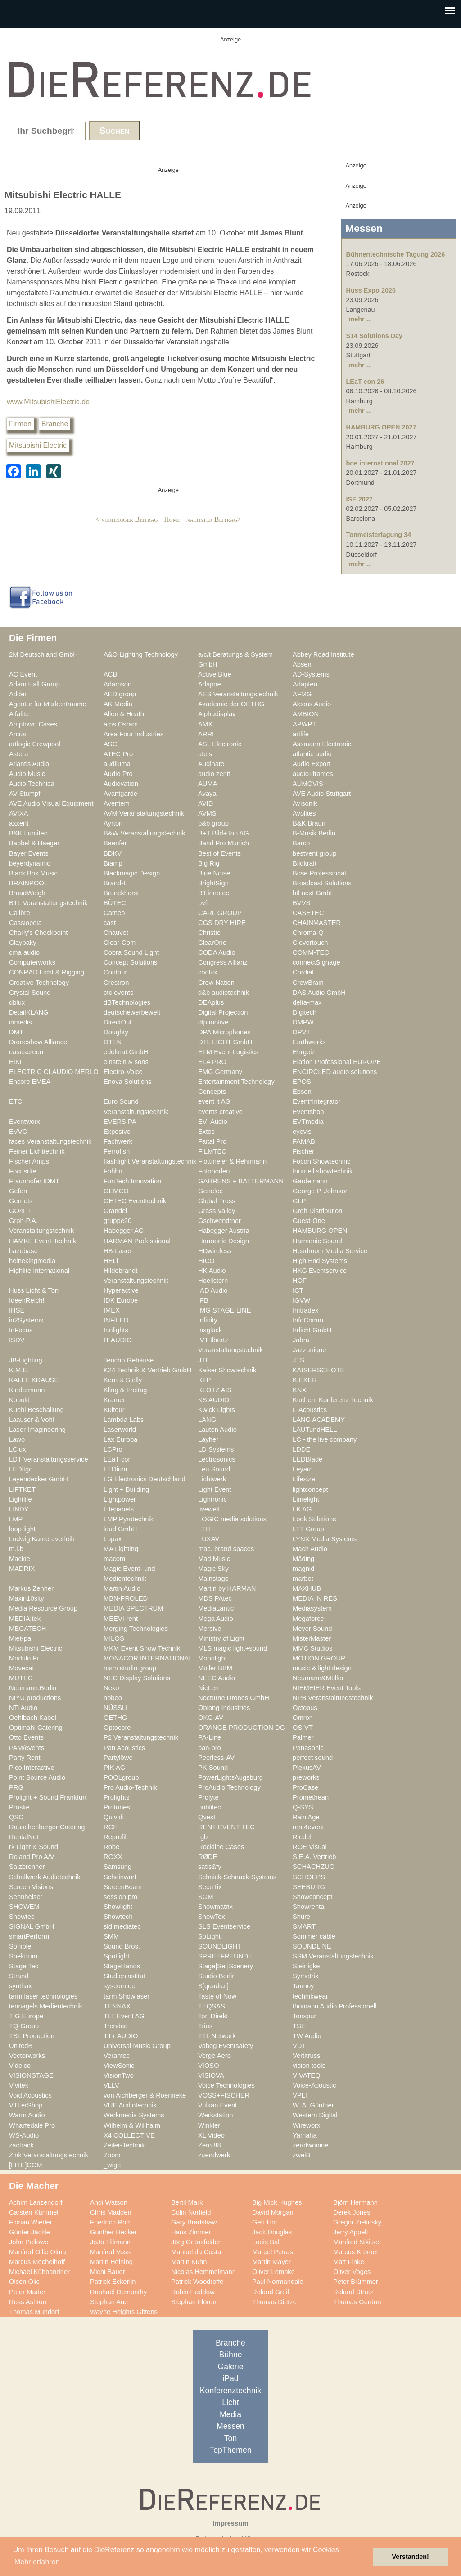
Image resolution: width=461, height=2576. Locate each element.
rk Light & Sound (33, 1846)
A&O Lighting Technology (141, 654)
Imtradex (305, 1310)
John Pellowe (29, 2242)
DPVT (301, 1032)
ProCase (305, 1787)
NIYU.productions (35, 1697)
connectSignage (316, 962)
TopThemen (230, 2449)
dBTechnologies (127, 1002)
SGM (205, 1896)
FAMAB (304, 1141)
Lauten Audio (217, 1429)
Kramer (114, 1399)
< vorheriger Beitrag (126, 519)
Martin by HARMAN (227, 1588)
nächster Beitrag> (213, 519)
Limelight (306, 1499)
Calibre (19, 912)
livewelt (209, 1509)
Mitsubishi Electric (38, 445)
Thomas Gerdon (357, 2301)
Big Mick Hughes (277, 2202)
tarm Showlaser (126, 1996)
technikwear (310, 1996)
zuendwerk (214, 2155)
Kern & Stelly (123, 1380)
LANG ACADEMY (319, 1419)
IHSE (16, 1310)
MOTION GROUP (319, 1658)
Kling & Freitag (125, 1390)
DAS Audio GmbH (319, 992)
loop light (22, 1529)
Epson (302, 1091)
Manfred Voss (110, 2252)
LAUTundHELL (315, 1429)
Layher (208, 1439)
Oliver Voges (352, 2271)
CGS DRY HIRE (222, 922)
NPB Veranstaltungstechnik (333, 1697)
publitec (209, 1807)
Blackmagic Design (132, 873)
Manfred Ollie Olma (37, 2252)
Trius (205, 2026)
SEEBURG (309, 1886)
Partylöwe (118, 1757)
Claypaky (22, 942)
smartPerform (29, 1936)
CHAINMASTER (317, 922)
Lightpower (120, 1499)
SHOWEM (24, 1906)
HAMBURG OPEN (320, 1230)
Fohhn (113, 1171)
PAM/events (26, 1747)
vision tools (309, 2065)
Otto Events (26, 1737)
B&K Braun (309, 823)
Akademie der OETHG (231, 704)
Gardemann (310, 1181)
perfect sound (313, 1757)
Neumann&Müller (318, 1678)
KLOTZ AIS (214, 1390)
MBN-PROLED (126, 1598)
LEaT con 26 (365, 381)
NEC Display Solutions (137, 1678)
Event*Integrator (316, 1101)
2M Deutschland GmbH (43, 654)
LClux (17, 1449)
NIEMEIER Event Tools (327, 1688)
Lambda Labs (124, 1419)
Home (172, 519)
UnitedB (20, 2045)
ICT (298, 1290)
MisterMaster (312, 1638)
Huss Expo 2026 (371, 290)
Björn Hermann (355, 2202)
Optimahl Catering (36, 1727)
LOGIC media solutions (232, 1519)
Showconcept (312, 1896)
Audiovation (121, 783)
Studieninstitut (124, 1976)
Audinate (211, 763)
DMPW (303, 1022)
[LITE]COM (25, 2165)
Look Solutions (314, 1519)
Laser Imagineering (37, 1429)
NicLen (208, 1688)
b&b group (213, 823)
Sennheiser (25, 1896)
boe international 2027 (380, 463)
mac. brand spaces (226, 1548)
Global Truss (216, 1201)
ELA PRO (212, 1061)
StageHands (122, 1966)
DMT (16, 1032)
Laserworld (120, 1429)
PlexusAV (307, 1767)
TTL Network (217, 2035)
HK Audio (212, 1270)
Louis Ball (266, 2242)
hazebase (23, 1250)
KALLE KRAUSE (34, 1380)
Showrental (309, 1906)
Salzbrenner (27, 1866)
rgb (203, 1837)
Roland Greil (270, 2292)
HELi (111, 1260)
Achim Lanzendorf (36, 2202)
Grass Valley (216, 1210)
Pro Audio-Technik (130, 1787)
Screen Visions (31, 1886)
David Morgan (273, 2212)
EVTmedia (308, 1121)
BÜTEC (115, 903)
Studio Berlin (216, 1976)
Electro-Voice (123, 1071)
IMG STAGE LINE (224, 1310)
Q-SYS (303, 1807)
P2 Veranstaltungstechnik (141, 1737)
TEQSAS (211, 2006)
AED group (120, 694)
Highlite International (39, 1270)
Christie (209, 932)
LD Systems (216, 1449)
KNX (299, 1390)
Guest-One (309, 1220)
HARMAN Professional (137, 1241)
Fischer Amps (29, 1161)
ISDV (16, 1340)
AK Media (118, 704)
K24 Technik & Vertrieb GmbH (147, 1370)
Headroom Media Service (330, 1250)
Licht (230, 2402)
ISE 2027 (359, 499)
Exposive (117, 1131)
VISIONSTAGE (31, 2075)
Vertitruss (306, 2055)
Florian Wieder (30, 2222)
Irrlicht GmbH (312, 1330)
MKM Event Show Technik (142, 1648)
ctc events (118, 992)
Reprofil (115, 1837)
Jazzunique (309, 1349)
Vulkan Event (217, 2105)
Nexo (111, 1688)
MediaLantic (216, 1608)
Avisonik (305, 803)
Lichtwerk (212, 1479)
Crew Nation (216, 982)
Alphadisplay (216, 713)
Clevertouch (310, 942)
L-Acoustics (310, 1409)
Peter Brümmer (355, 2281)
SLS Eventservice (224, 1926)
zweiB (301, 2155)
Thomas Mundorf (34, 2311)
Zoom (112, 2155)
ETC (15, 1101)
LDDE (301, 1449)
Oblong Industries (224, 1707)
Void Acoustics (30, 2095)
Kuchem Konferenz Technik (333, 1399)
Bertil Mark (187, 2202)
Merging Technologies (136, 1628)
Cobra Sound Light (131, 952)
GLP (299, 1201)
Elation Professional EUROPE (337, 1061)
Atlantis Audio (29, 763)
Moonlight (212, 1658)
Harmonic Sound (317, 1241)
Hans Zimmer (191, 2232)
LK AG (302, 1509)
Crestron (116, 982)
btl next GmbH (314, 893)
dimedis (20, 1022)
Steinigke (306, 1966)
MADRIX (22, 1568)
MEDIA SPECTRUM (133, 1608)
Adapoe (209, 684)
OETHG (115, 1717)
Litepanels (119, 1509)
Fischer (303, 1151)
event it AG (214, 1101)
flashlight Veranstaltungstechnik (150, 1161)
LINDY (18, 1509)
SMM (111, 1936)
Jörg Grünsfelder (196, 2242)
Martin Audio (122, 1588)
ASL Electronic (219, 744)
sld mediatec (122, 1926)
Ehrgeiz (304, 1052)
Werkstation (215, 2115)
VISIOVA (211, 2075)
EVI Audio (212, 1121)
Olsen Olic (24, 2281)
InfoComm (308, 1320)
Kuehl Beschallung (36, 1409)
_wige (112, 2165)
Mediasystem (312, 1608)
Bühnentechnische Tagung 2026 (395, 254)
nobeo (113, 1697)
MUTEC (20, 1678)
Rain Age (306, 1817)
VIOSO (208, 2065)
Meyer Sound (312, 1628)
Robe (111, 1846)
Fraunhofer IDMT (34, 1181)
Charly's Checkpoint (38, 932)
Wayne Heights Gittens (124, 2311)
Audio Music (27, 773)
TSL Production (31, 2035)
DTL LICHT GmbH (225, 1042)
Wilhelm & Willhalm (132, 2125)
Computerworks (32, 962)
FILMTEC (212, 1151)
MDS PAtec (215, 1598)
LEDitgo (20, 1469)
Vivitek (18, 2085)
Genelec (210, 1191)
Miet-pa (20, 1638)
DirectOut (117, 1022)
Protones (117, 1807)
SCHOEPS (309, 1877)
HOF (300, 1280)
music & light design (322, 1668)
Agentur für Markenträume (47, 704)
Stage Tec (23, 1966)
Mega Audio (215, 1618)
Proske (19, 1807)
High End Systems (320, 1260)
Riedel (302, 1837)
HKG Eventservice (320, 1270)
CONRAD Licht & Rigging (46, 972)
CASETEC (308, 912)
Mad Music (214, 1558)
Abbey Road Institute (323, 654)
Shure (301, 1916)
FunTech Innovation (132, 1181)
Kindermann (27, 1390)
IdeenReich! (27, 1300)
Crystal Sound (29, 992)
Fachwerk (118, 1141)
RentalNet (23, 1837)
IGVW (301, 1300)
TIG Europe (26, 2016)
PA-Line (209, 1737)
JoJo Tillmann (110, 2242)
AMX (205, 724)
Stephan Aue (109, 2301)
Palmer (303, 1737)
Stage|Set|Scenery (225, 1966)
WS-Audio (24, 2135)
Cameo (114, 912)
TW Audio (307, 2035)
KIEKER (305, 1380)
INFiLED (116, 1320)
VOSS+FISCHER (223, 2095)
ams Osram (121, 724)
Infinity (207, 1320)
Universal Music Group (137, 2045)
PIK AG (114, 1767)
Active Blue (214, 674)
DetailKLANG (29, 1012)
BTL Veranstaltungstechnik (48, 903)
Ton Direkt (213, 2016)
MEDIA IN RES (315, 1598)
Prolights (116, 1797)
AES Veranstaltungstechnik (238, 694)
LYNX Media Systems (325, 1539)
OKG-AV (210, 1717)
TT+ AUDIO (121, 2035)
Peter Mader (27, 2292)
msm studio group (130, 1668)
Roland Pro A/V (31, 1856)
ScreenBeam (123, 1886)
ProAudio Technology (229, 1787)
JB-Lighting (25, 1360)
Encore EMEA (29, 1081)
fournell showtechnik (323, 1171)
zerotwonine (310, 2145)
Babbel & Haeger (34, 843)
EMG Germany (220, 1071)
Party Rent (25, 1757)
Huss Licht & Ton (34, 1290)
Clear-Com (120, 942)
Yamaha (305, 2135)
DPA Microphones (224, 1032)
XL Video (211, 2135)
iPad (230, 2378)
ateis (205, 754)
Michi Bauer (107, 2271)
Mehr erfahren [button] (37, 2562)
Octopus (305, 1707)
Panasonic (308, 1747)
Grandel (115, 1210)
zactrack (21, 2145)
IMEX (112, 1310)
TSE (299, 2026)
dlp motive (213, 1022)
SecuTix (210, 1886)
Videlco (20, 2065)
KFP (204, 1380)
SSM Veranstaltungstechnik (333, 1956)
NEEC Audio (216, 1678)
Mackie (19, 1558)
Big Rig (208, 863)
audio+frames (313, 773)
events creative (220, 1111)
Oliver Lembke (273, 2271)
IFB (203, 1300)
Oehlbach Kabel (32, 1717)
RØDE (207, 1856)
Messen (230, 2426)
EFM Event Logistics (228, 1052)
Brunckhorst (121, 893)
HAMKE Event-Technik (42, 1241)
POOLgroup (121, 1777)
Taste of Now (217, 1996)
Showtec (21, 1916)
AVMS (207, 813)
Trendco (115, 2026)
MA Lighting (121, 1548)
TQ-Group (24, 2026)
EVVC (18, 1131)
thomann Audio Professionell (335, 2006)
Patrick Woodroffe (197, 2281)
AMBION (306, 713)
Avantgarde (120, 793)
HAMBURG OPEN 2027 (381, 427)
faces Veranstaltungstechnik (50, 1141)
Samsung (117, 1866)
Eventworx (24, 1121)
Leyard (303, 1469)
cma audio (24, 952)
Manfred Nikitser (357, 2242)
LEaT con (118, 1459)
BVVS (301, 903)
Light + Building (126, 1489)
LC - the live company (325, 1439)
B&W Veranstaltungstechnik (144, 833)
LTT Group (308, 1529)
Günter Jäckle (29, 2232)
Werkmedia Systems (134, 2115)
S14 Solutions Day (374, 335)
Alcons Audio (312, 704)
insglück (210, 1330)
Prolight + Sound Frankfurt (47, 1797)
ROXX (113, 1856)
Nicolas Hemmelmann (203, 2271)
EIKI (15, 1061)
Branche (54, 424)
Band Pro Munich (223, 843)
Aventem (117, 803)
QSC (16, 1817)
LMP (16, 1519)
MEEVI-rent (121, 1618)
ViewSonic (119, 2065)
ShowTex (211, 1916)
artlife (301, 734)
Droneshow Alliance (38, 1042)
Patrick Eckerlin (113, 2281)
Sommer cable (314, 1936)
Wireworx (306, 2125)
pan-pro (209, 1747)
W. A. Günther (313, 2105)
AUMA (207, 783)
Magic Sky (213, 1568)
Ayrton (113, 823)
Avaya (207, 793)
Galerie (231, 2366)
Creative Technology (39, 982)
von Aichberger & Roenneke (145, 2095)
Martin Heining (111, 2261)
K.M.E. (19, 1370)
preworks (306, 1777)
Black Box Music (33, 873)
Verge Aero (214, 2055)
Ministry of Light (221, 1638)
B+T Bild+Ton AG (223, 833)
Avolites (304, 813)
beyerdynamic (29, 863)
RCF (110, 1827)
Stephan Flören (194, 2301)
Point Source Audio (37, 1777)
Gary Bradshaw (194, 2222)
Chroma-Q (308, 932)
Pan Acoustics (124, 1747)
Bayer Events (29, 853)
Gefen (18, 1191)
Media (230, 2414)
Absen (302, 664)
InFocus (20, 1330)
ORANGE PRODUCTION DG (241, 1727)
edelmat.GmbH (126, 1052)
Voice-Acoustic (314, 2085)
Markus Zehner (31, 1588)
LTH (204, 1529)
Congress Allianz (223, 962)
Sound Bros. (122, 1946)
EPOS (302, 1081)
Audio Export (311, 763)
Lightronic (212, 1499)
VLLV (111, 2085)
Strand (18, 1976)
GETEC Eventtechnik (135, 1201)
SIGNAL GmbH (31, 1926)
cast (110, 922)
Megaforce (308, 1618)
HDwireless (214, 1250)
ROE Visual (310, 1846)
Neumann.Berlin (33, 1688)
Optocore (117, 1727)
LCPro (113, 1449)
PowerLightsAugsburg (230, 1777)
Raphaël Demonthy (118, 2292)
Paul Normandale (277, 2281)
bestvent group (314, 853)
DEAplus (211, 1002)
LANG (207, 1419)
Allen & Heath (124, 713)
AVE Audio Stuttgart (322, 793)
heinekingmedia (32, 1260)
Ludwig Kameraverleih (42, 1539)
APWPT (304, 724)
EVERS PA (120, 1121)
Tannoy (303, 1986)
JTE (204, 1360)
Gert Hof (264, 2222)
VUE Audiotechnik (130, 2105)
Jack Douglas (272, 2232)
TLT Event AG (124, 2016)
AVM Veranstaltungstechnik (144, 813)
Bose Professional (319, 873)
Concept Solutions (130, 962)
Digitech (304, 1012)
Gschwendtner (219, 1220)
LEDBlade (307, 1459)
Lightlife (20, 1499)
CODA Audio (216, 952)
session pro (120, 1896)
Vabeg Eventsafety (225, 2045)
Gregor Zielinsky (357, 2222)
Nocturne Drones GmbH (233, 1697)
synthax (20, 1986)
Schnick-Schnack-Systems (237, 1877)
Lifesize (304, 1479)
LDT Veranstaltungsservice (48, 1459)
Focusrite (22, 1171)
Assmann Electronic (322, 744)
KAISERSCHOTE (318, 1370)
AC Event (23, 674)
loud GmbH (120, 1529)
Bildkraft (304, 863)
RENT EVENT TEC (226, 1827)
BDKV (113, 853)
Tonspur (304, 2016)
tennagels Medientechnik (45, 2006)
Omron (303, 1717)
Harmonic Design (223, 1241)
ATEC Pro (118, 754)
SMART (304, 1926)
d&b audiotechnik (223, 992)
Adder (18, 694)
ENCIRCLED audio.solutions (335, 1071)
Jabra (301, 1340)
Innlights (116, 1330)
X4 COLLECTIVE (129, 2135)
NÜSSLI (115, 1707)
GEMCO (116, 1191)
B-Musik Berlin (314, 833)
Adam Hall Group (34, 684)
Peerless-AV (216, 1757)
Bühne (230, 2354)
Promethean (311, 1797)
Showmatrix (215, 1906)
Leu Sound (214, 1469)
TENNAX (117, 2006)
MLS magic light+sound (232, 1648)
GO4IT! (20, 1210)
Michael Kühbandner (39, 2271)
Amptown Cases (33, 724)
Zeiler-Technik (124, 2145)
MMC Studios (312, 1648)
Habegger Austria (223, 1230)
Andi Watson (108, 2202)
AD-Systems (311, 674)
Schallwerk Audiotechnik (45, 1877)
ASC (110, 744)
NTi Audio (23, 1707)
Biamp (113, 863)
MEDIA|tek (25, 1618)
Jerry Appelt (350, 2232)
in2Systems (26, 1320)
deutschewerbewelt (132, 1012)
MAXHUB (307, 1588)
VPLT (301, 2095)
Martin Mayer (271, 2261)
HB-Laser (117, 1250)
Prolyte (208, 1797)
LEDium (115, 1469)
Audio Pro (118, 773)
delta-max (307, 1002)
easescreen (26, 1052)
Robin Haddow (193, 2292)
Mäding (303, 1558)
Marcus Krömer (356, 2252)
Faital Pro (212, 1141)
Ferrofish (117, 1151)
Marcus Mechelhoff (37, 2261)
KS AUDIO (214, 1399)
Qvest (206, 1817)
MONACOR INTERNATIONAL (148, 1658)
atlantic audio (312, 754)
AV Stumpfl (25, 793)
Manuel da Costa (196, 2252)
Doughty (116, 1032)
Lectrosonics (216, 1459)
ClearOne (212, 942)
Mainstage (213, 1578)
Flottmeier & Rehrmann (232, 1161)
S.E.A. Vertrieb (314, 1856)
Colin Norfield (191, 2212)
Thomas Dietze (274, 2301)
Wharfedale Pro (32, 2125)
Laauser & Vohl (31, 1419)
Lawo (17, 1439)
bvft (203, 903)
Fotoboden (214, 1171)
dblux (17, 1002)
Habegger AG (124, 1230)
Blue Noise (214, 873)
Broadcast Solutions (322, 883)
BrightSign (213, 883)
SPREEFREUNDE (225, 1956)
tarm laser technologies (43, 1996)
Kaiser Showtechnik (227, 1370)
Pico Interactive (31, 1767)
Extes (206, 1131)
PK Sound (213, 1767)
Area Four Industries (133, 734)
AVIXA (18, 813)
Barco (301, 843)
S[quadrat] (213, 1986)
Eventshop (308, 1111)
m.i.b (16, 1548)
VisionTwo (119, 2075)
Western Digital (315, 2115)
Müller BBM (215, 1668)
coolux (207, 972)
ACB (110, 674)
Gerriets (20, 1201)
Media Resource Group (43, 1608)
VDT (299, 2045)
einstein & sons (126, 1061)
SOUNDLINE (312, 1946)
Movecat (21, 1668)
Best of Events (219, 853)
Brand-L (115, 883)
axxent (18, 823)
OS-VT (303, 1727)
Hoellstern (213, 1280)
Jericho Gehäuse (129, 1360)
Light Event (214, 1489)
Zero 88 (209, 2145)
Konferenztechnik (230, 2390)
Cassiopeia (25, 922)
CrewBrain (308, 982)
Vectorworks (27, 2055)
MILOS (114, 1638)
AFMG (302, 694)
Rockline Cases (221, 1846)
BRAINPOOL (28, 883)
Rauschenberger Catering (47, 1827)
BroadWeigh (27, 893)
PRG (16, 1787)
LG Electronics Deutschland (144, 1479)
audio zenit (214, 773)
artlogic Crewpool (34, 744)
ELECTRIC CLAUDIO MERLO (54, 1071)
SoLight (209, 1936)
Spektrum (23, 1956)
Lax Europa (120, 1439)
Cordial (303, 972)
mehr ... (360, 319)
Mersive (209, 1628)
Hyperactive (121, 1290)
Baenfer (115, 843)
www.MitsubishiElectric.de (48, 402)
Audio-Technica (31, 783)
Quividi (114, 1817)
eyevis (302, 1131)
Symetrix (305, 1976)
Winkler (209, 2125)
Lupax (113, 1539)
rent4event (308, 1827)
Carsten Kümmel (34, 2212)
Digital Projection (223, 1012)
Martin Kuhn (189, 2261)
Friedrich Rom (110, 2222)
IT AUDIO (118, 1340)
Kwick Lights (216, 1409)
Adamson (117, 684)
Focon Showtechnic (321, 1161)
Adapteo (305, 684)
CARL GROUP (220, 912)
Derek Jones (352, 2212)
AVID (205, 803)
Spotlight (116, 1956)
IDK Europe (121, 1300)
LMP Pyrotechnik (129, 1519)
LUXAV (208, 1539)
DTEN (113, 1042)
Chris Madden (110, 2212)
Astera (18, 754)
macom (114, 1558)
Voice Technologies (226, 2085)
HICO (206, 1260)
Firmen (20, 424)
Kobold (19, 1399)
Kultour (114, 1409)
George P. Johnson (321, 1191)
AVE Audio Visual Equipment (51, 803)
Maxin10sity (26, 1598)
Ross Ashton (27, 2301)
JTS (298, 1360)
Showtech (118, 1916)
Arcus (17, 734)
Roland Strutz (353, 2292)
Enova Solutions (127, 1081)
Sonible (20, 1946)
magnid (303, 1568)
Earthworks (309, 1042)
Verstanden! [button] (410, 2556)
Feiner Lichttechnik (37, 1151)
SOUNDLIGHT (220, 1946)
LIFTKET (22, 1489)
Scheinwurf (120, 1877)
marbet (303, 1578)
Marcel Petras (272, 2252)
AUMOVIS (308, 783)
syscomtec (119, 1986)
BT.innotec (213, 893)
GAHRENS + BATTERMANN (241, 1181)
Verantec (117, 2055)
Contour (115, 972)
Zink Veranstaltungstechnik (48, 2155)
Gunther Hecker (113, 2232)
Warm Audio (27, 2115)
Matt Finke (348, 2261)
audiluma (117, 763)
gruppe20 (117, 1220)
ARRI (206, 734)
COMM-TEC (311, 952)
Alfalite (19, 713)
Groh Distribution (317, 1210)
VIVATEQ (307, 2075)
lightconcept (310, 1489)
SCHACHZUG (313, 1866)
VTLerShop (25, 2105)
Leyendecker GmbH (38, 1479)
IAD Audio (212, 1290)
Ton (230, 2438)
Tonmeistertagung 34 (378, 534)
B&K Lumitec (28, 833)
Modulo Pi (23, 1658)
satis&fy (209, 1866)
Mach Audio (310, 1548)
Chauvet (116, 932)
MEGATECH (27, 1628)
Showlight (118, 1906)
